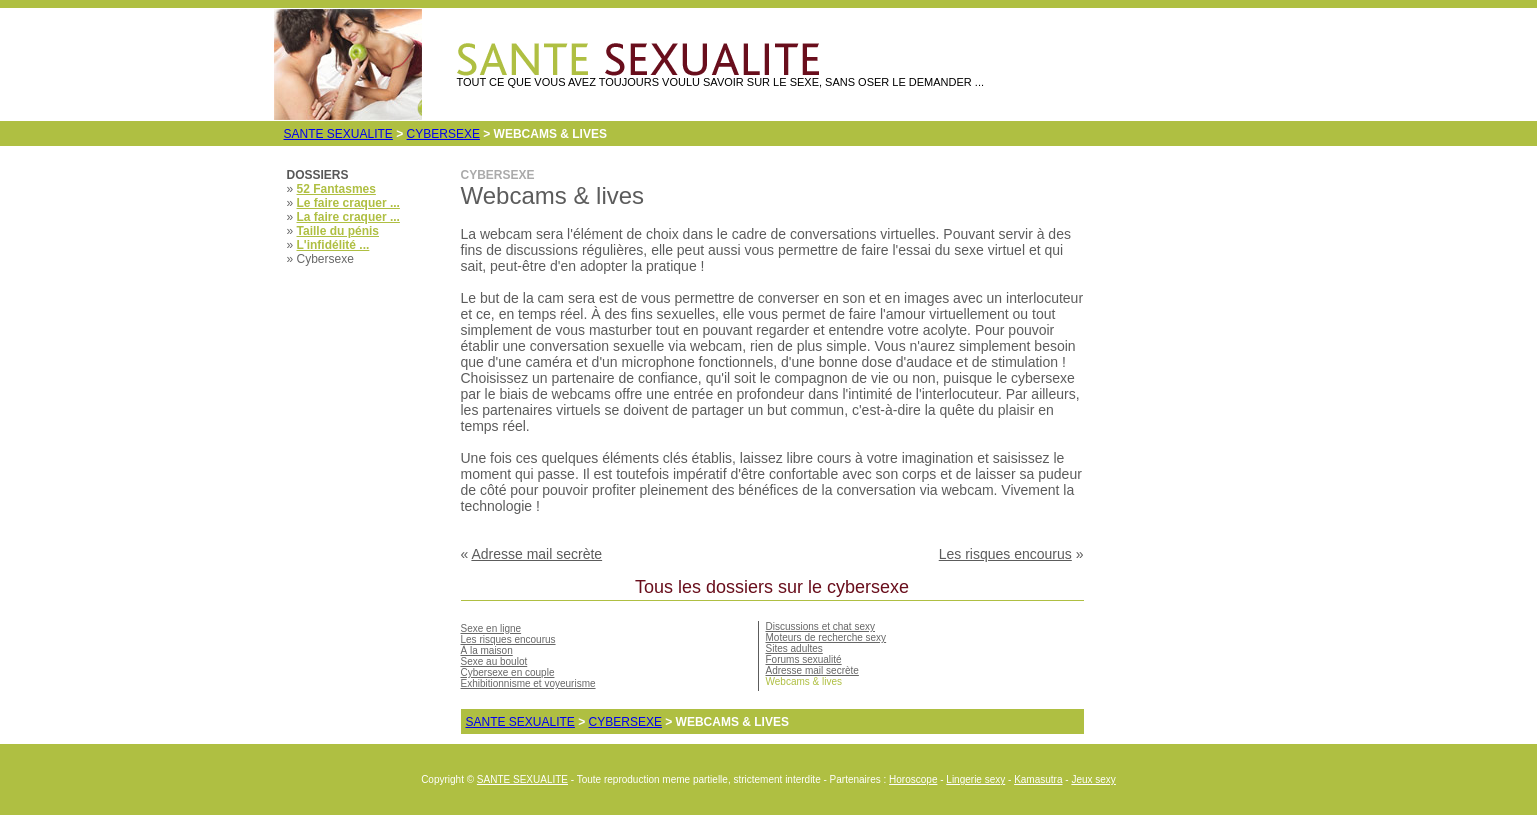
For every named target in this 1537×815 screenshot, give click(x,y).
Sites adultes (794, 648)
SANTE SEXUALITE (338, 134)
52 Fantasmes (336, 189)
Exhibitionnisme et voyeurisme (528, 683)
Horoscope (913, 779)
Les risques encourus (1005, 554)
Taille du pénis (338, 231)
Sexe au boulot (494, 661)
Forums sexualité (804, 659)
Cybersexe (443, 134)
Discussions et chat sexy (821, 626)
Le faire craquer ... (348, 203)
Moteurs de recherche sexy (826, 637)
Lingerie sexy (975, 779)
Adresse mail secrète (536, 554)
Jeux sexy (1093, 779)
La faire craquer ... (348, 217)
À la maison (487, 650)
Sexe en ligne (491, 628)
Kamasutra (1038, 779)
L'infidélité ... (333, 245)
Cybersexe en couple (508, 672)
